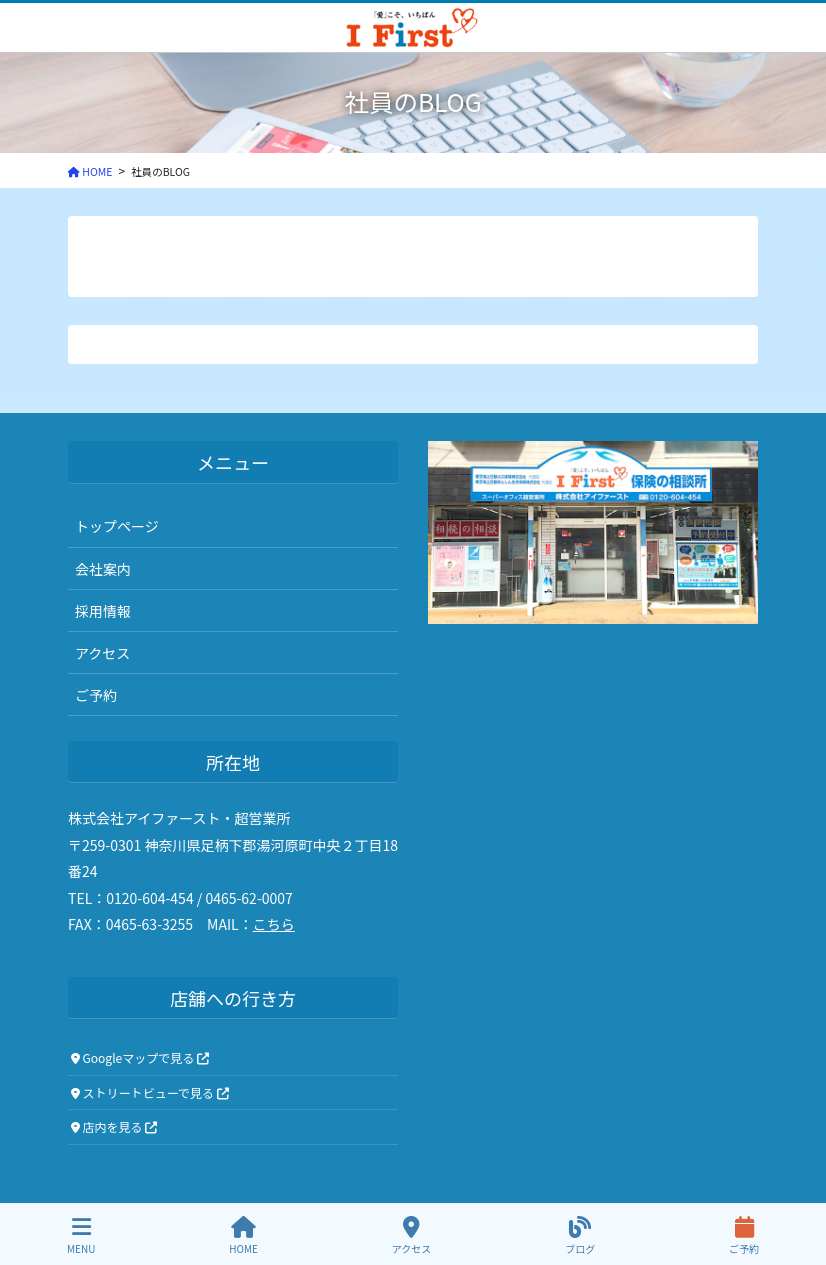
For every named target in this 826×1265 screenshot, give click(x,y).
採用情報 (103, 611)
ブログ (580, 1235)
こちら (274, 924)
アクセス (102, 653)
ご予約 (96, 695)
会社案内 (103, 569)
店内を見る (114, 1126)
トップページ (117, 526)
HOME (243, 1235)
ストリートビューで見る (150, 1092)
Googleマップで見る (140, 1057)
